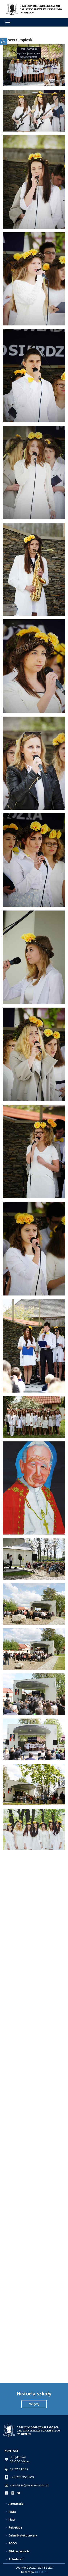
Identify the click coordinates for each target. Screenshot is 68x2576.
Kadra (12, 2512)
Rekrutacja (15, 2528)
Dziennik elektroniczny (22, 2536)
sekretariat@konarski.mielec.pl (29, 2485)
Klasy (11, 2520)
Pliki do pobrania (18, 2551)
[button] (3, 41)
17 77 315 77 (19, 2469)
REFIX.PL (41, 2572)
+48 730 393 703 (22, 2477)
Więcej (34, 2404)
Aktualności (15, 2504)
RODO (12, 2544)
